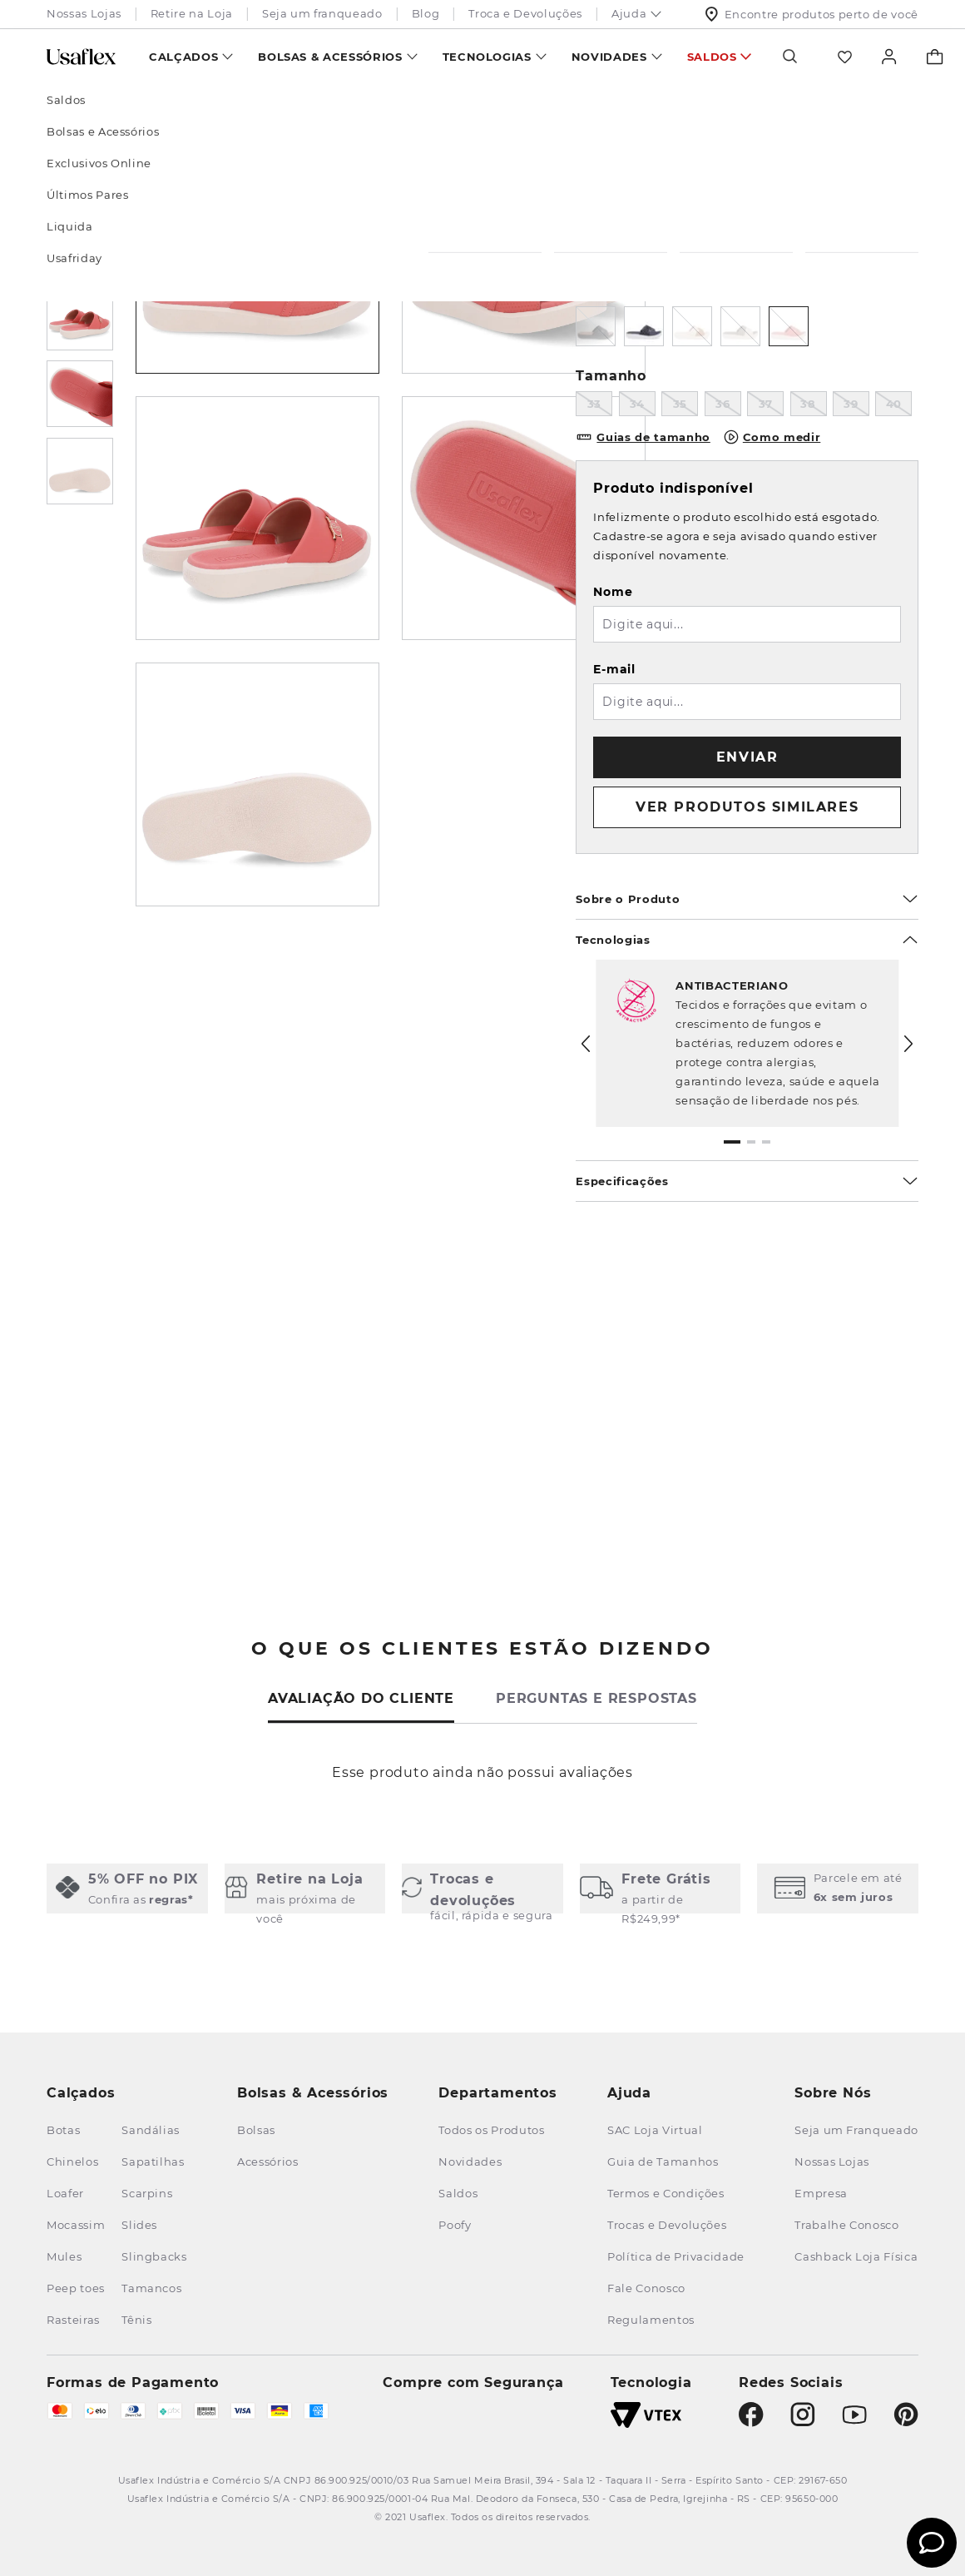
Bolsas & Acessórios (330, 56)
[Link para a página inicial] (69, 105)
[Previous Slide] (586, 1044)
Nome (612, 591)
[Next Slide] (908, 1044)
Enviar (747, 757)
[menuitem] (191, 56)
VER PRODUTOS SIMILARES (747, 807)
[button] (732, 1142)
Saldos (712, 56)
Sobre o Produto (747, 899)
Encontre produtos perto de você (811, 14)
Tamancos (197, 105)
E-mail (614, 669)
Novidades (609, 56)
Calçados (183, 56)
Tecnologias (487, 56)
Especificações (747, 1181)
